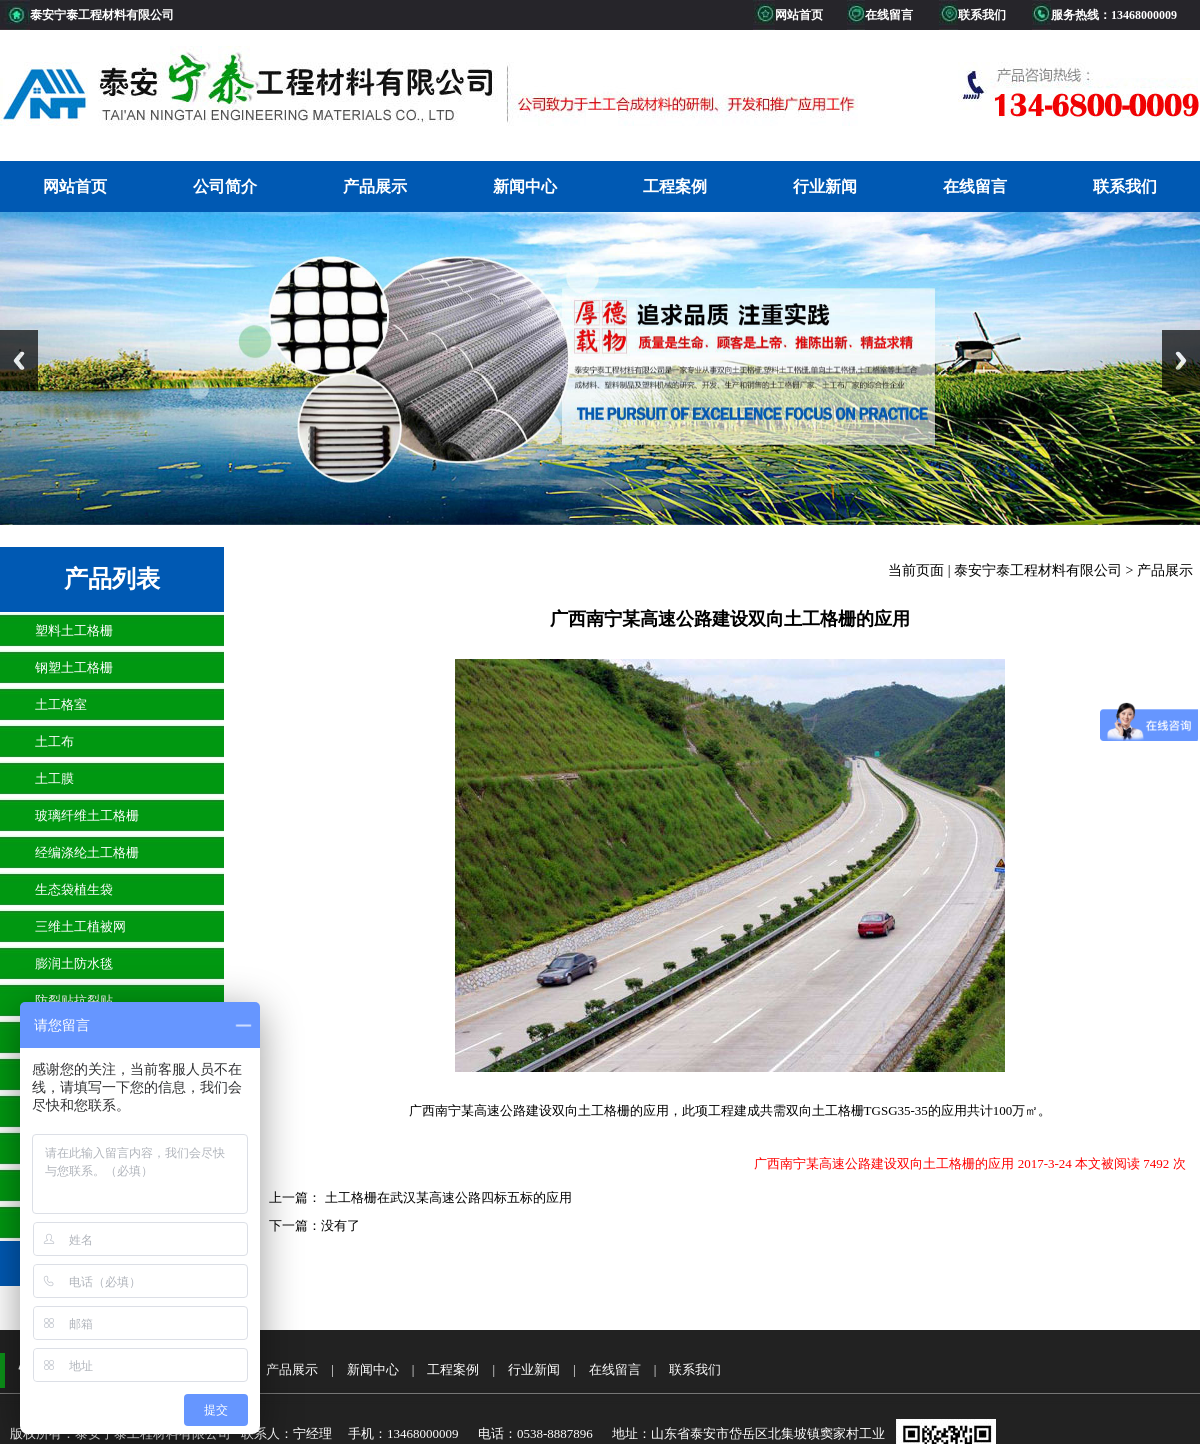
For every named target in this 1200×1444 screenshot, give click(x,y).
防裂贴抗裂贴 (74, 1000)
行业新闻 (825, 186)
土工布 (54, 741)
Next (1181, 360)
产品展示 (375, 186)
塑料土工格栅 (74, 630)
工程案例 (675, 186)
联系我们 (1125, 186)
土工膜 (54, 778)
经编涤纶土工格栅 (87, 852)
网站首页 (75, 186)
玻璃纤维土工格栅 (87, 815)
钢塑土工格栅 (74, 667)
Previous (19, 360)
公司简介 (225, 186)
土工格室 (61, 704)
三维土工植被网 (80, 926)
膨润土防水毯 (74, 963)
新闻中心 (525, 186)
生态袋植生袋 (74, 889)
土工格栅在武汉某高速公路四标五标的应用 (446, 1197)
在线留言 (975, 186)
